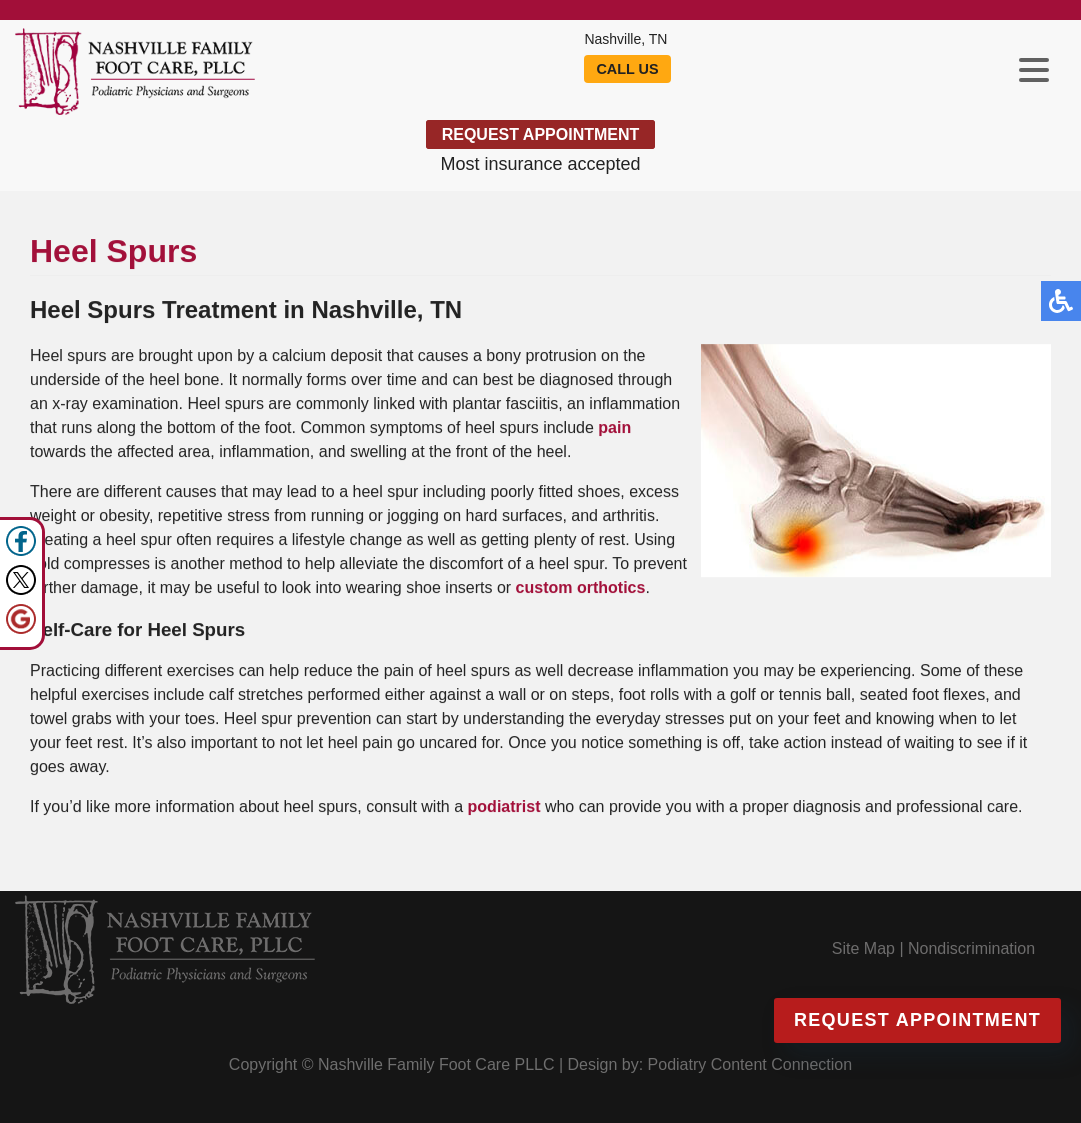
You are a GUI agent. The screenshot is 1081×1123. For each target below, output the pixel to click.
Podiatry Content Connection (743, 1064)
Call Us (628, 68)
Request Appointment (540, 134)
